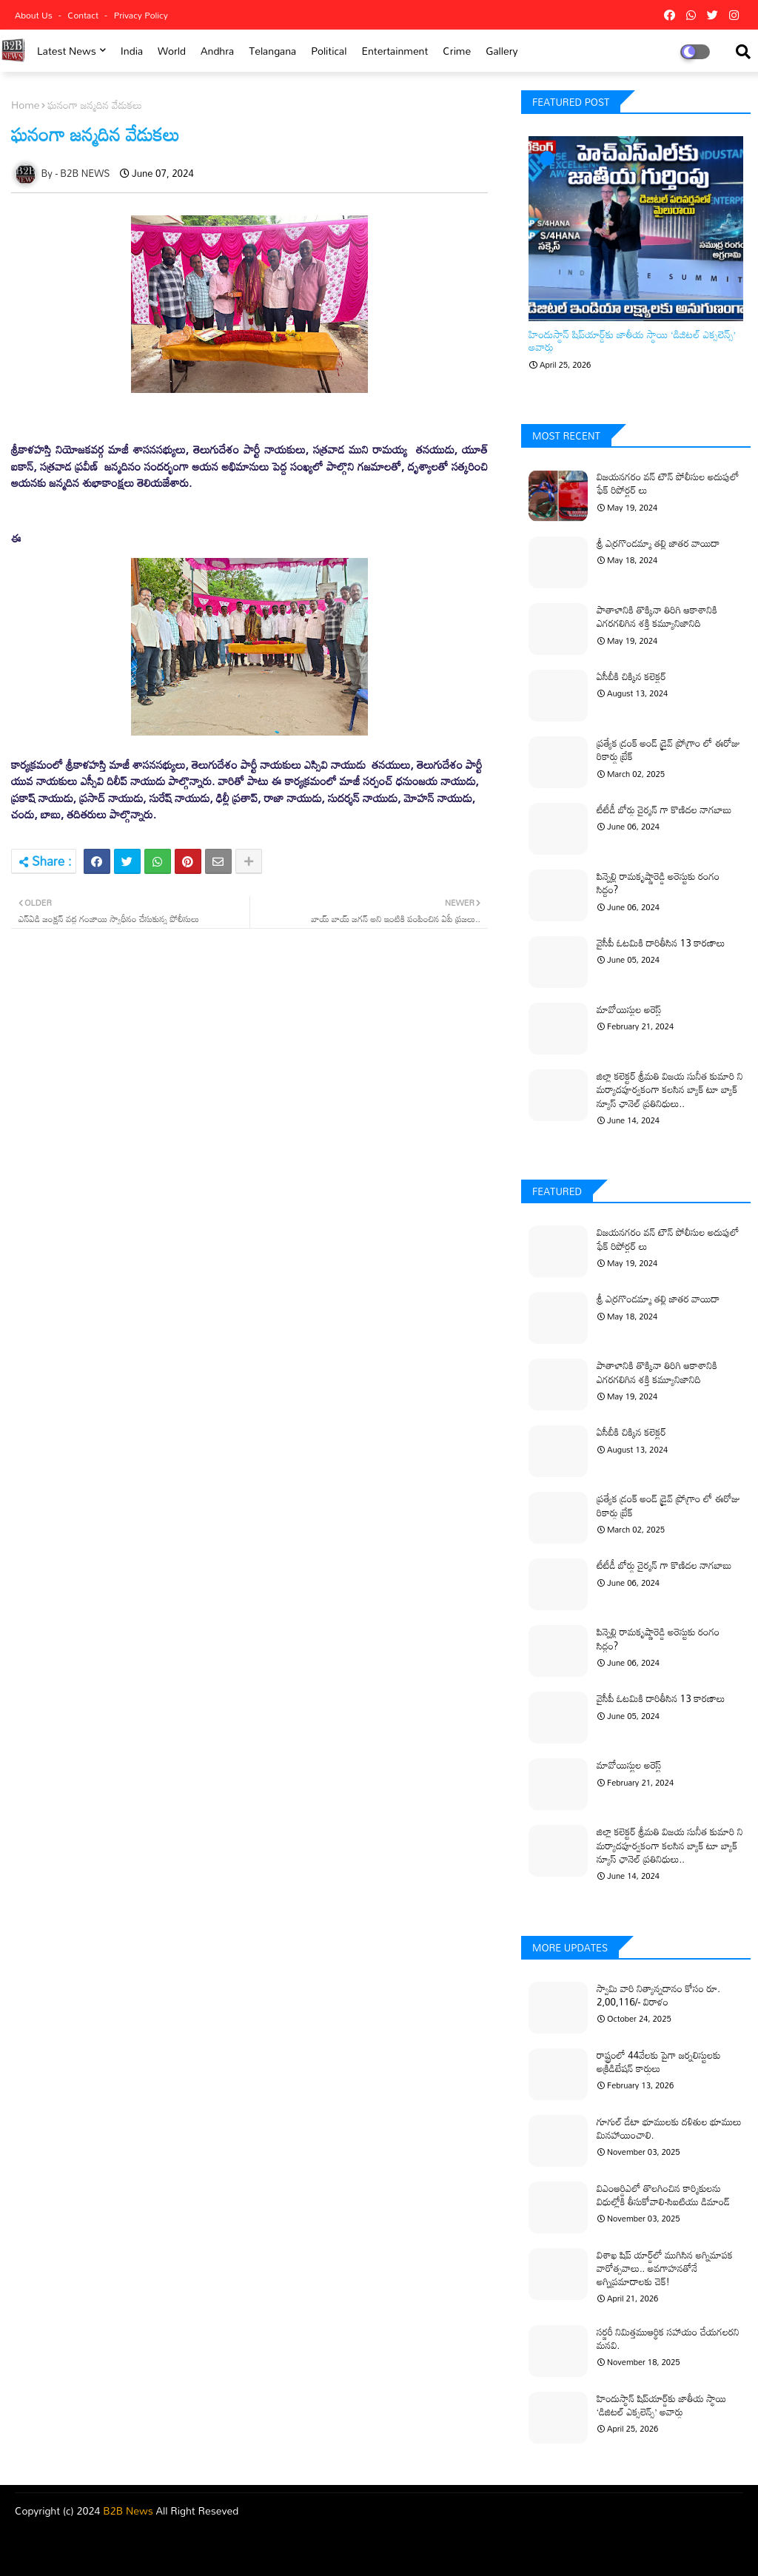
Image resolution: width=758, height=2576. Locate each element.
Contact (84, 15)
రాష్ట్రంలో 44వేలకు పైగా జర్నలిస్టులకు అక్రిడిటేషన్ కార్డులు (659, 2061)
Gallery (501, 51)
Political (328, 51)
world (172, 51)
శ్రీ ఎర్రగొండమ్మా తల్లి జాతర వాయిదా (658, 543)
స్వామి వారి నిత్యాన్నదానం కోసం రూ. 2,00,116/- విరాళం (658, 1995)
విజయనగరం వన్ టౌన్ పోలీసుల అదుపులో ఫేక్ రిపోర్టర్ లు (668, 483)
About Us (35, 15)
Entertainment (394, 51)
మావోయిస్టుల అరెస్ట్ (629, 1009)
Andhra (217, 51)
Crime (457, 51)
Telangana (272, 51)
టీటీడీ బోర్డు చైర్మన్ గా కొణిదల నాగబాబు (664, 809)
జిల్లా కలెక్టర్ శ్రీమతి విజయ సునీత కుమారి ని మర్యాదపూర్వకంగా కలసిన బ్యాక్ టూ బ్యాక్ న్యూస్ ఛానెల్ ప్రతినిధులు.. (670, 1089)
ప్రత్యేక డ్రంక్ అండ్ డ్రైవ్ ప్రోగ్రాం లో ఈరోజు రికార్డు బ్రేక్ (668, 749)
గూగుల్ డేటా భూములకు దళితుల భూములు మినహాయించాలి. (669, 2128)
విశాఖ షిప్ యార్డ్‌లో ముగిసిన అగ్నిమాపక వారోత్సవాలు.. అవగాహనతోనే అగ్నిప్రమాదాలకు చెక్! (665, 2268)
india (132, 51)
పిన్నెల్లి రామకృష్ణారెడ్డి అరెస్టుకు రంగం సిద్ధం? (658, 883)
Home (25, 105)
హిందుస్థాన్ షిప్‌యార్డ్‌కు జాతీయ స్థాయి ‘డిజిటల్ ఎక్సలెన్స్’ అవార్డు (632, 341)
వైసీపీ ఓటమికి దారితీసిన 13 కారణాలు (661, 942)
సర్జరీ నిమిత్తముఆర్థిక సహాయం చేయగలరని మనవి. (668, 2338)
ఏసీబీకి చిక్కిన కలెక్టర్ (631, 676)
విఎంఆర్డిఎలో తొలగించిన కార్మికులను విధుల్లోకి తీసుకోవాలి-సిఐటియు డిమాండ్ (663, 2195)
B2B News (127, 2510)
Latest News (66, 51)
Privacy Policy (141, 15)
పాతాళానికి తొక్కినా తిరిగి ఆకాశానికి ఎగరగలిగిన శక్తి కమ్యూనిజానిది (657, 616)
